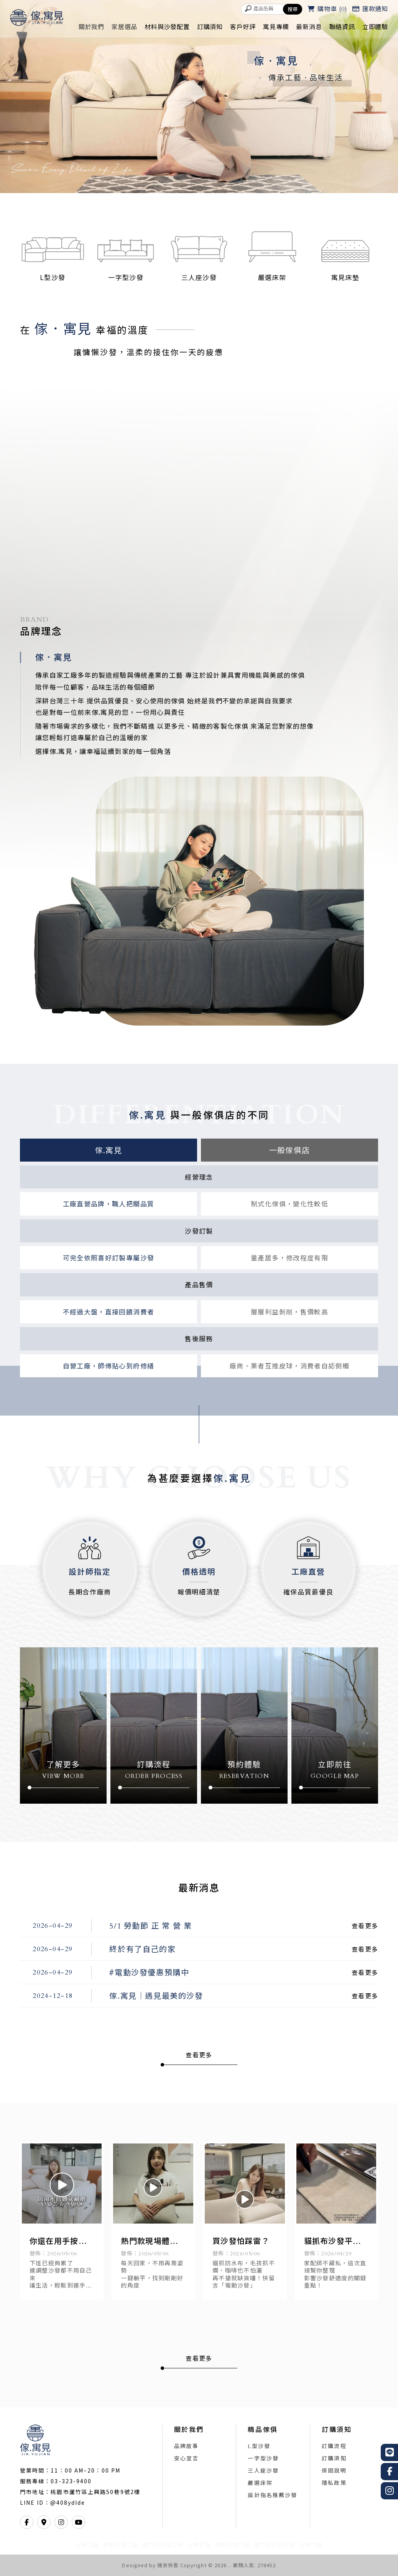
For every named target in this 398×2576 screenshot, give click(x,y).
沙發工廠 (87, 2545)
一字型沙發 (263, 2459)
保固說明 (334, 2471)
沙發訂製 (199, 2545)
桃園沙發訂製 (232, 2545)
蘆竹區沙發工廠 (163, 2545)
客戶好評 (243, 27)
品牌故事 (186, 2447)
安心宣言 (186, 2459)
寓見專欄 (276, 27)
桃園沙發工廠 (121, 2545)
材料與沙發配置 (167, 27)
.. (229, 2565)
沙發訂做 (310, 2545)
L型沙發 (259, 2447)
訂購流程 (334, 2447)
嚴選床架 (260, 2484)
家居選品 (124, 27)
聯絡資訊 (342, 27)
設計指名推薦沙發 (272, 2496)
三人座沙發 (263, 2471)
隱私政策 (334, 2484)
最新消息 (309, 27)
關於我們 (91, 27)
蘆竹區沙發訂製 (274, 2545)
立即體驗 (375, 27)
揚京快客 (168, 2565)
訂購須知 (210, 27)
